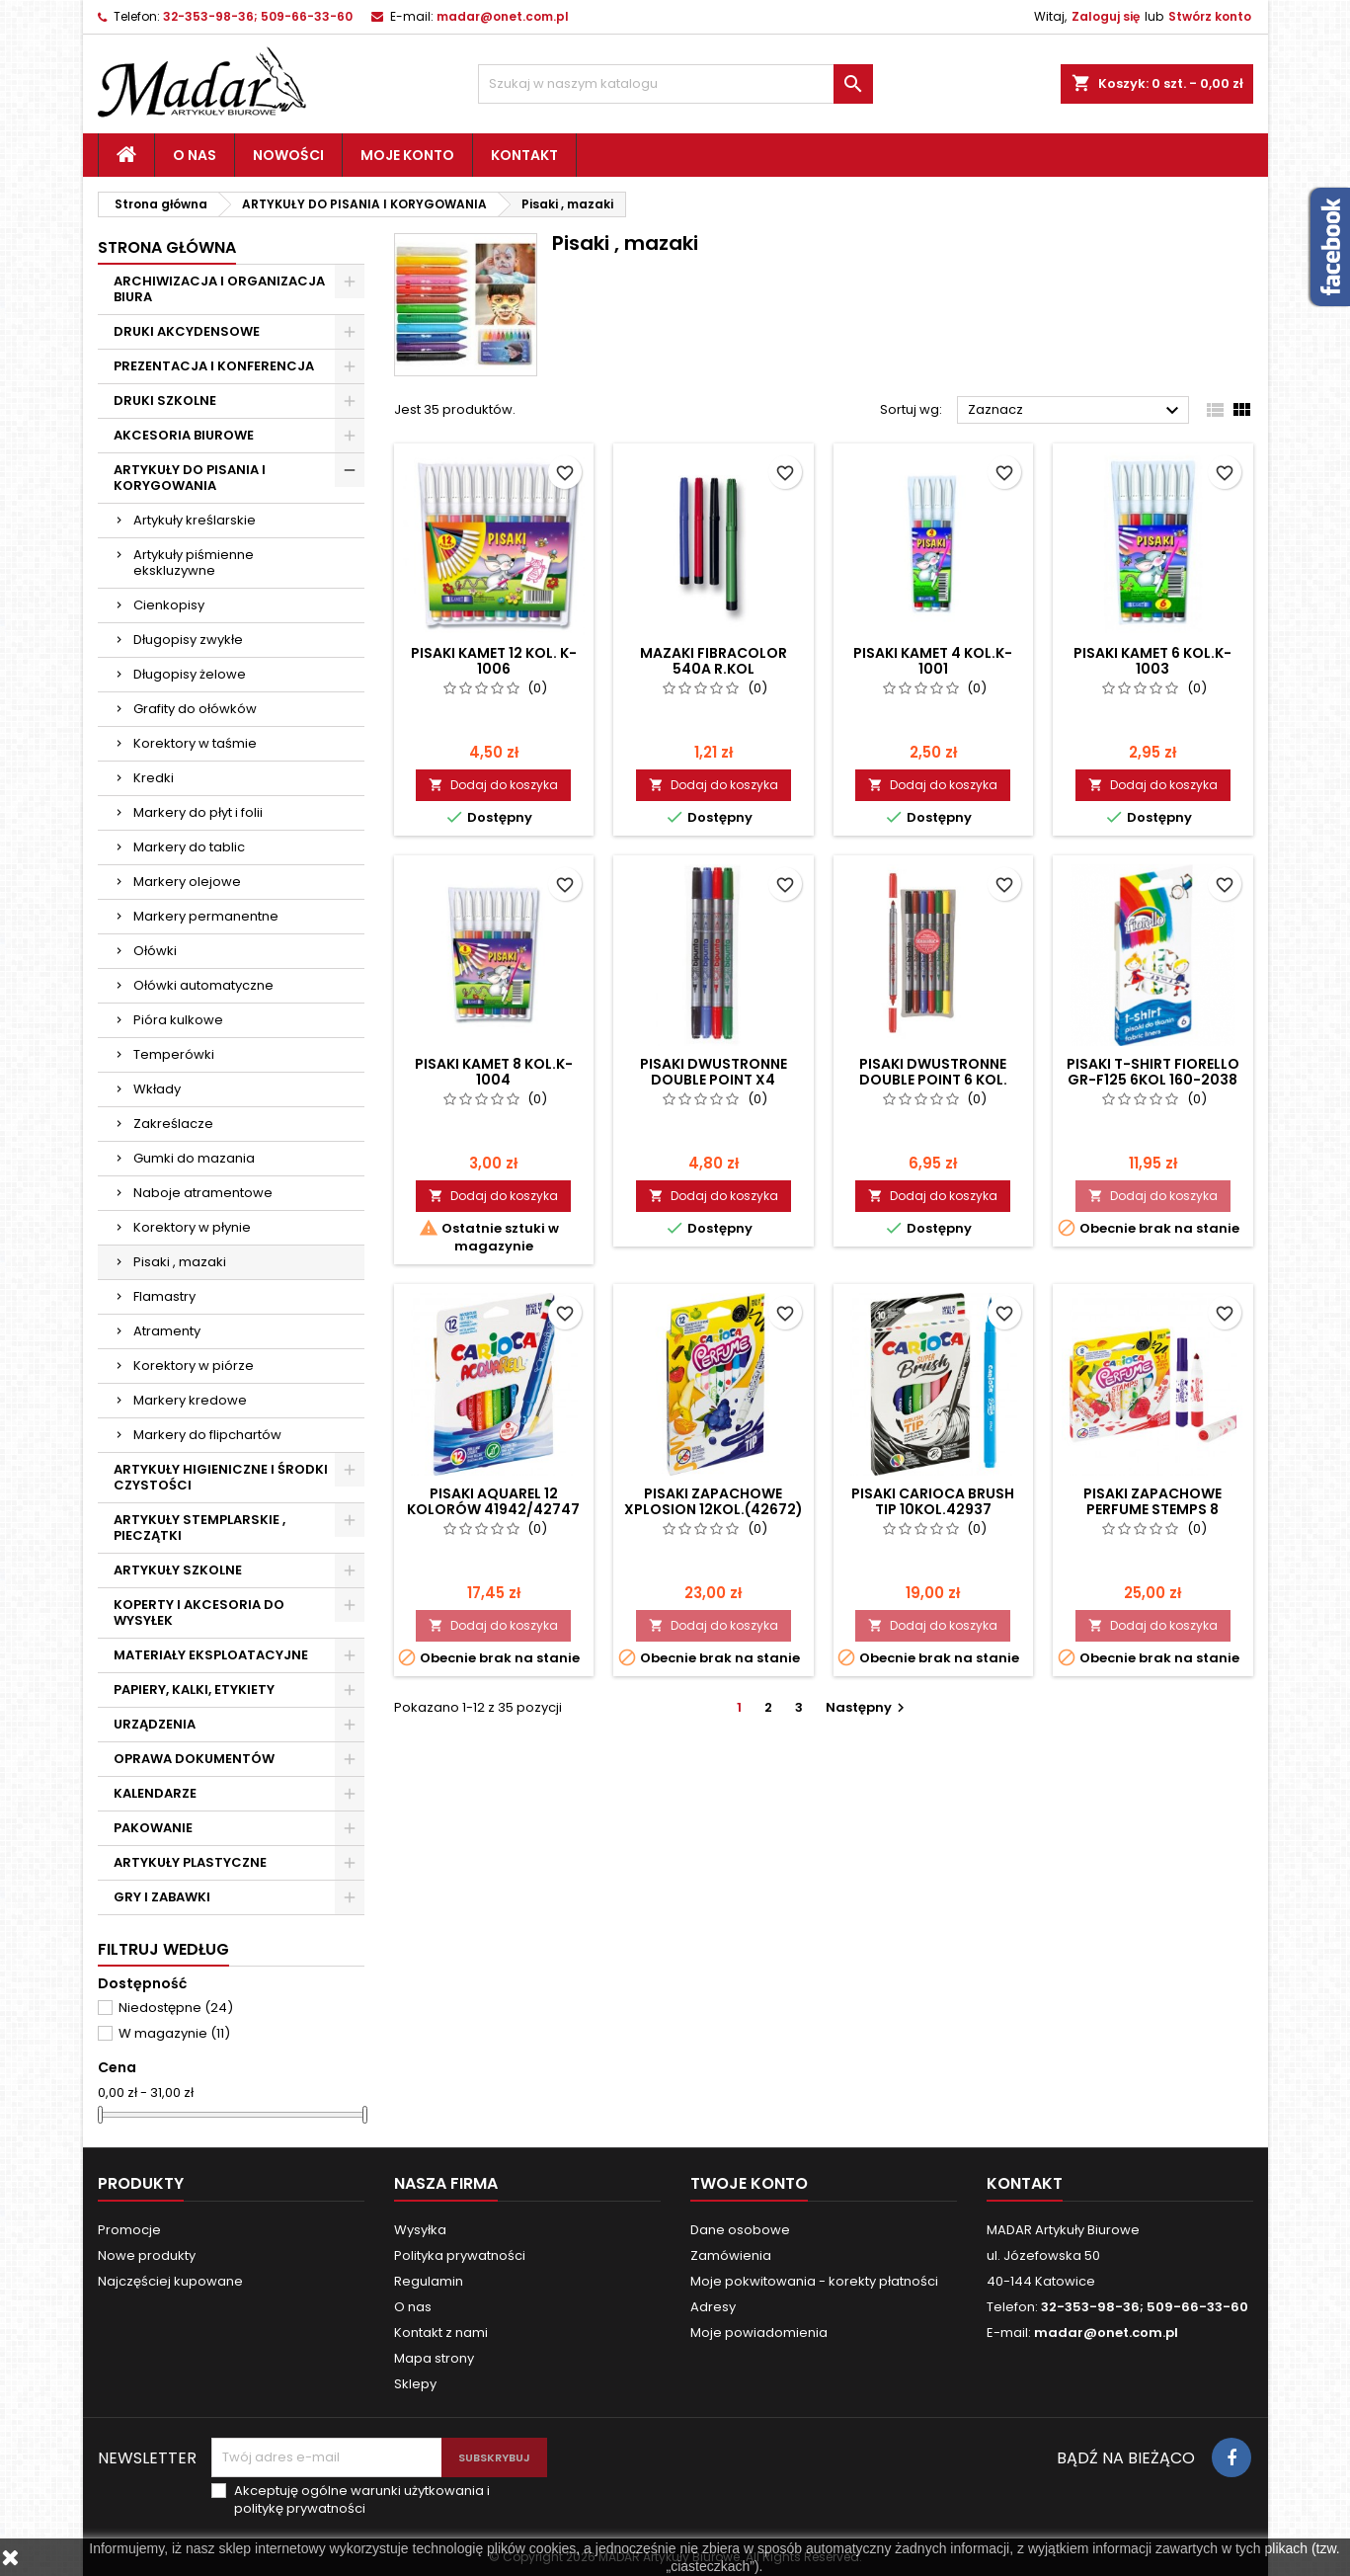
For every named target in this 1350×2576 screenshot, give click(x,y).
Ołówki (155, 950)
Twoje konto (749, 2183)
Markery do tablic (189, 847)
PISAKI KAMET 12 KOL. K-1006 (494, 661)
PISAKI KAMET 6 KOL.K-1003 (1152, 661)
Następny (868, 1707)
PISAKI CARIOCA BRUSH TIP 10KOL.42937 (932, 1501)
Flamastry (164, 1296)
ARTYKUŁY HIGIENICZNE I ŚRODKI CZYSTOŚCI (221, 1477)
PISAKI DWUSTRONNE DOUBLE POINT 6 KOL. (933, 1071)
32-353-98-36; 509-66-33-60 (258, 16)
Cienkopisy (168, 605)
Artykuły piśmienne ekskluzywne (193, 562)
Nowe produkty (147, 2255)
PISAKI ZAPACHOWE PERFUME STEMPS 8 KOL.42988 (1152, 1509)
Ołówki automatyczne (203, 985)
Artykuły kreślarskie (194, 520)
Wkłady (157, 1089)
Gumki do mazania (194, 1158)
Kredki (153, 777)
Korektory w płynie (192, 1227)
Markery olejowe (187, 881)
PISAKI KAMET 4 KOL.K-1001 (932, 661)
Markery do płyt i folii (198, 812)
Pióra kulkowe (178, 1019)
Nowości (288, 155)
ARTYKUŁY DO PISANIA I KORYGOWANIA (190, 477)
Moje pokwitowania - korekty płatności (814, 2281)
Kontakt (524, 155)
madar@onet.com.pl (503, 16)
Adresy (713, 2306)
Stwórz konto (1209, 16)
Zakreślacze (173, 1123)
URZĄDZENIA (155, 1724)
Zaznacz (1076, 411)
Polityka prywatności (459, 2255)
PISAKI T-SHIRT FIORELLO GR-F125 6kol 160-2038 (1153, 1071)
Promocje (129, 2229)
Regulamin (428, 2281)
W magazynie (174, 2033)
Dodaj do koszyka (493, 784)
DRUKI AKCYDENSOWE (187, 331)
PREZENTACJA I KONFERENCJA (214, 366)
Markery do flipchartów (207, 1434)
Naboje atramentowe (203, 1192)
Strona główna (167, 247)
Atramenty (166, 1331)
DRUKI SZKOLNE (165, 400)
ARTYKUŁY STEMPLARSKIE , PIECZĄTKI (199, 1527)
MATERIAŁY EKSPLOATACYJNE (211, 1655)
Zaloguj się (1106, 16)
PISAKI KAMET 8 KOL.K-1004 (494, 1071)
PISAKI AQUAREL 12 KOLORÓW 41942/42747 (493, 1501)
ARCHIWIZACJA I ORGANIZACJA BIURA (219, 289)
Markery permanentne (205, 916)
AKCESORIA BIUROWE (184, 435)
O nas (194, 155)
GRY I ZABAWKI (162, 1897)
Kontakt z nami (441, 2332)
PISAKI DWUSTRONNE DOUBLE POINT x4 (713, 1071)
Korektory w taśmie (195, 743)
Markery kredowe (190, 1400)
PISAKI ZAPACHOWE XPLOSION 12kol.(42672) (713, 1501)
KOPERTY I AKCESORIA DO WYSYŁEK (199, 1612)
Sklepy (415, 2384)
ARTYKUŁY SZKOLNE (178, 1570)
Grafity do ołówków (195, 708)
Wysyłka (420, 2229)
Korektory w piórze (193, 1365)
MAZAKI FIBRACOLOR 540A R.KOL (713, 661)
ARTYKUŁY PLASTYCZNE (190, 1862)
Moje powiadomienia (759, 2332)
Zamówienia (730, 2255)
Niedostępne (176, 2007)
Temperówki (173, 1054)
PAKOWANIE (153, 1827)
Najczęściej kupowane (170, 2281)
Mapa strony (434, 2358)
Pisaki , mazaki (179, 1261)
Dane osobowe (740, 2229)
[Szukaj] (675, 84)
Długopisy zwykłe (188, 639)
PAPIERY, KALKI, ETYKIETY (194, 1689)
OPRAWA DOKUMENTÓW (194, 1758)
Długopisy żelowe (189, 674)
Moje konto (407, 155)
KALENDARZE (155, 1793)
